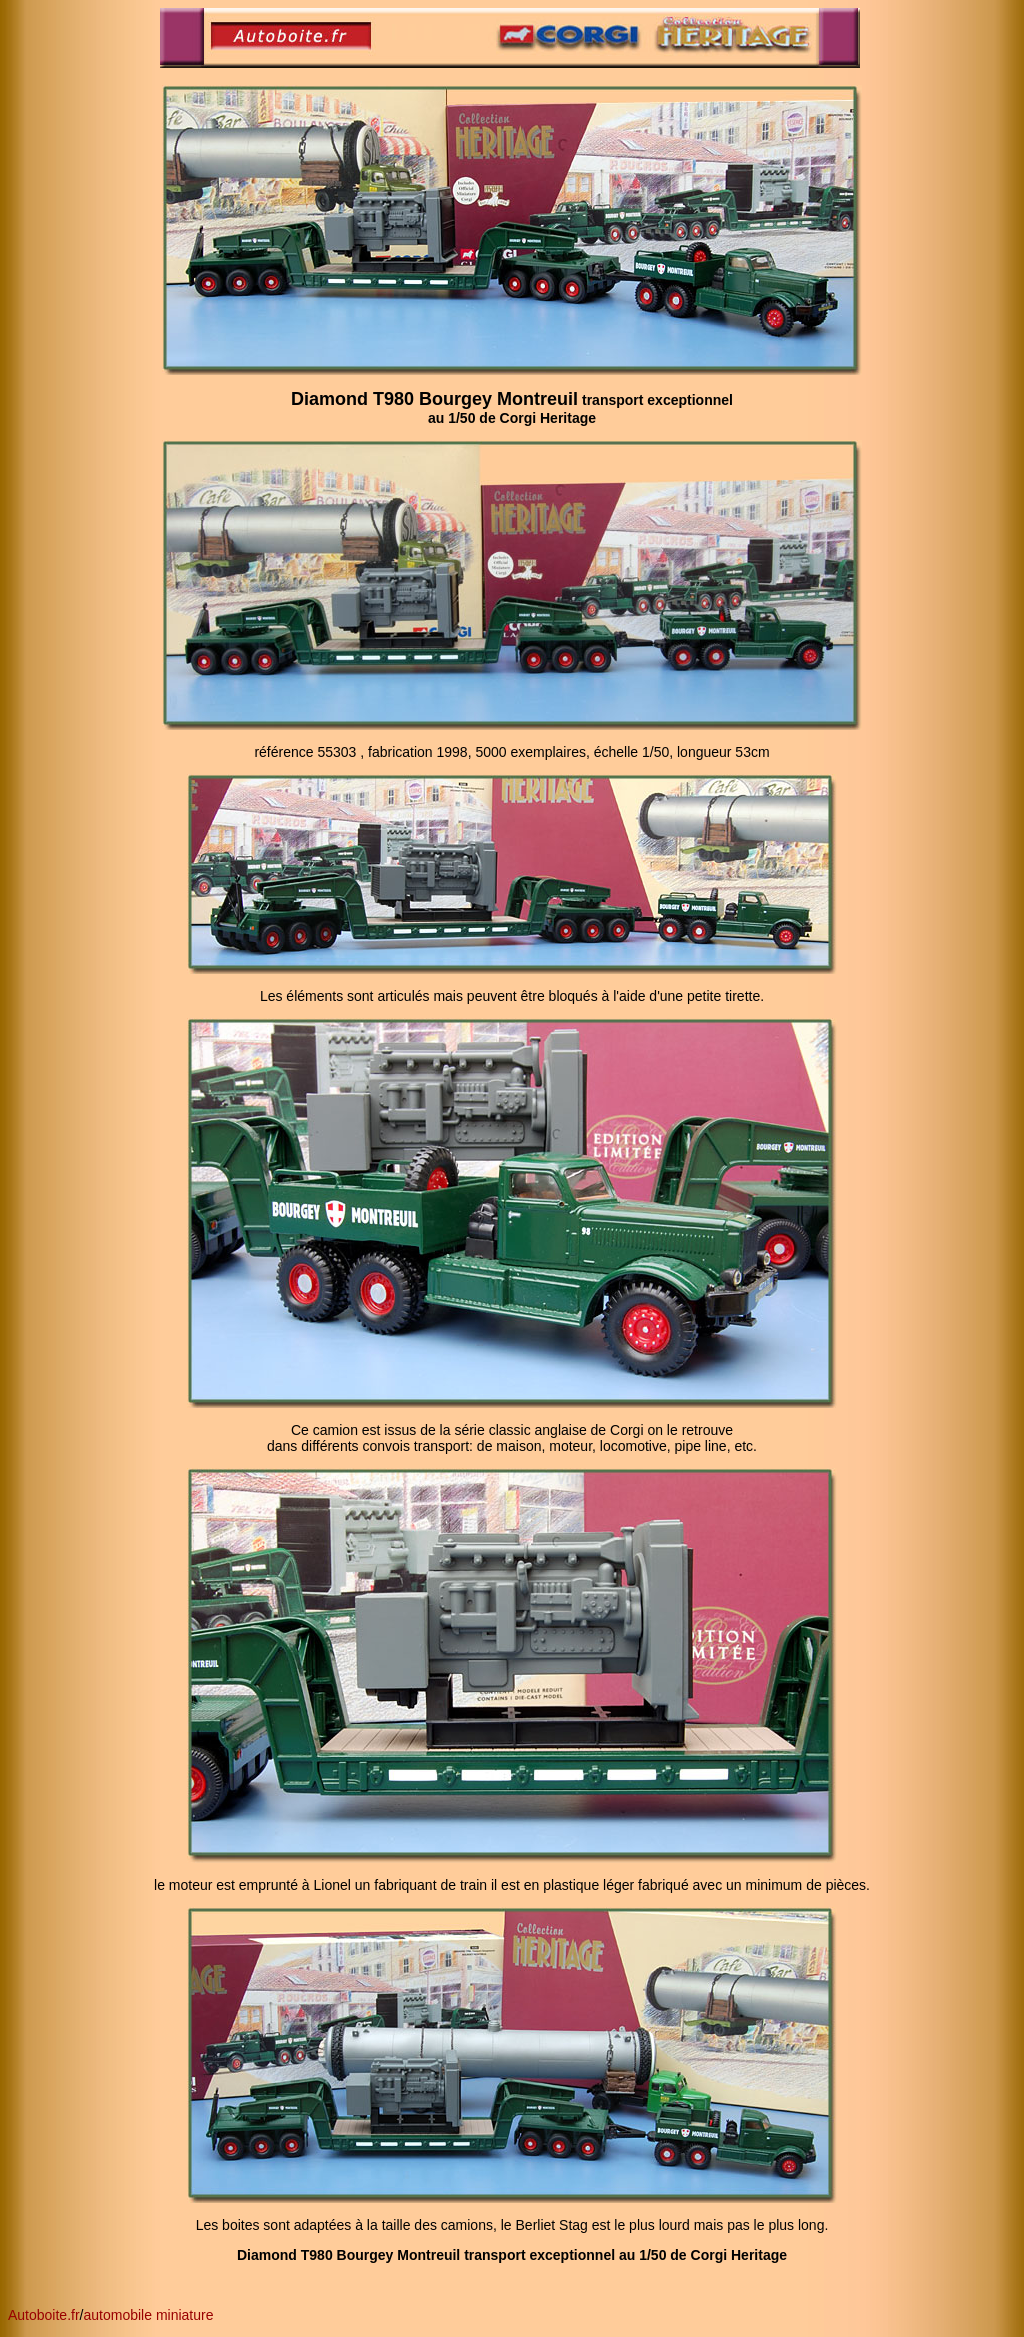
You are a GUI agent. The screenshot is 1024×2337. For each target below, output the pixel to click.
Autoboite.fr (44, 2315)
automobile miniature (149, 2315)
